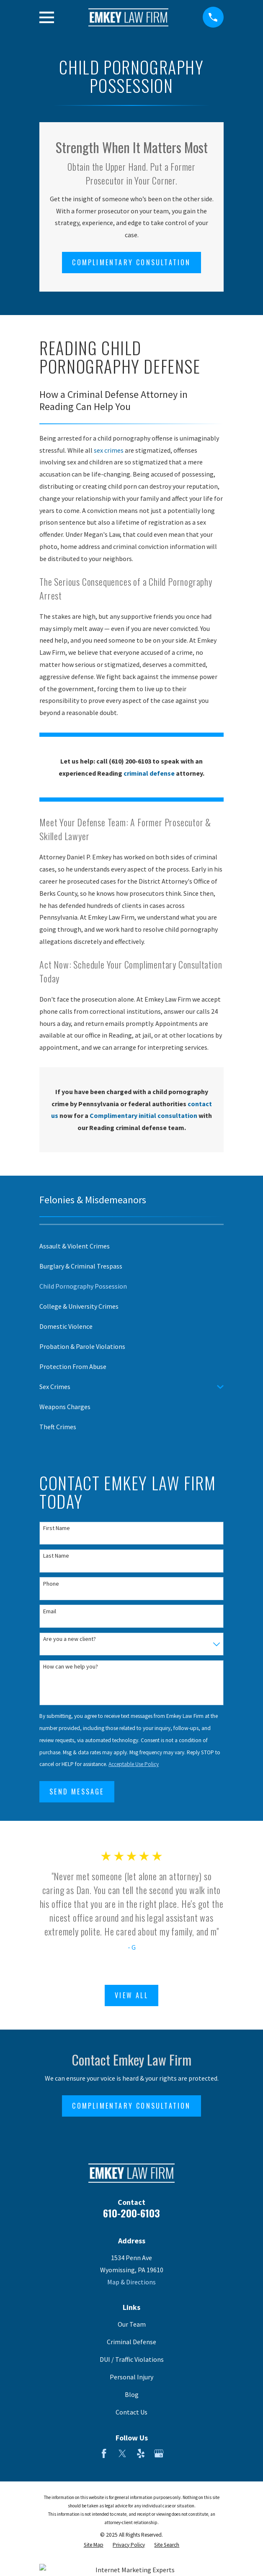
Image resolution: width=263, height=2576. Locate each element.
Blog (132, 2394)
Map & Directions (131, 2282)
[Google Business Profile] (158, 2453)
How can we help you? (70, 1666)
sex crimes (109, 450)
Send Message (76, 1792)
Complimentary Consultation (131, 262)
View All (131, 1995)
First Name (56, 1528)
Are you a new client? (69, 1639)
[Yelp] (140, 2453)
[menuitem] (131, 1246)
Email (49, 1611)
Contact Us (131, 2412)
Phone (51, 1583)
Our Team (132, 2324)
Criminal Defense (131, 2342)
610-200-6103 (131, 2212)
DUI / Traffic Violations (132, 2359)
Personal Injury (131, 2377)
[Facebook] (103, 2453)
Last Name (56, 1555)
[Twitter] (122, 2453)
